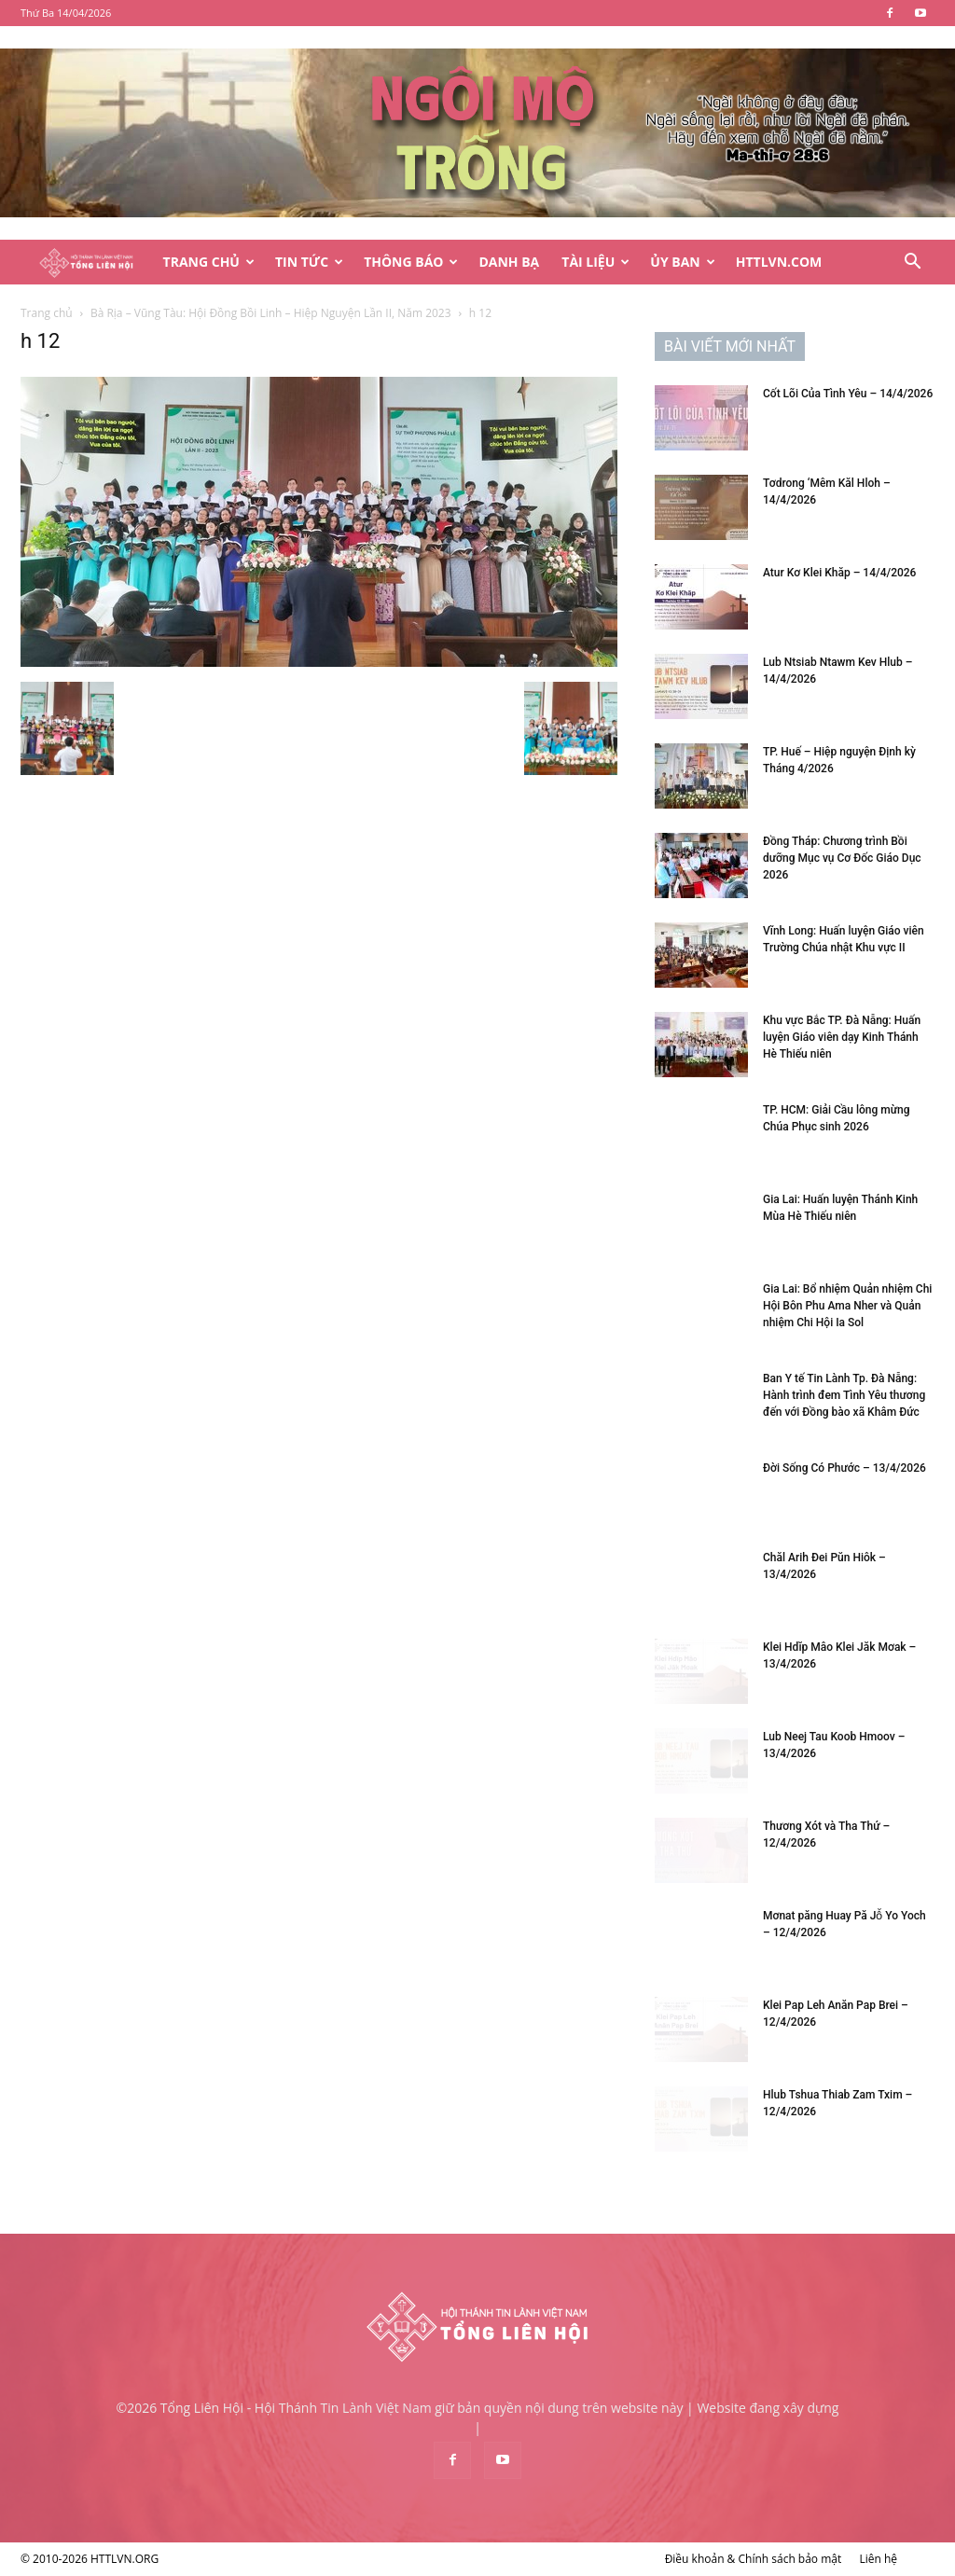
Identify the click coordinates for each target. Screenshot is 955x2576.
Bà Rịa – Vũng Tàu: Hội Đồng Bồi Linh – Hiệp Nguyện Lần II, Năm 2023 (270, 313)
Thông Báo (411, 261)
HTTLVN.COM (779, 261)
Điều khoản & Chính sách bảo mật (753, 2559)
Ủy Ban (682, 261)
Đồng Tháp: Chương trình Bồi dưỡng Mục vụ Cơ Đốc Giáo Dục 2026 (842, 858)
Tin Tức (309, 261)
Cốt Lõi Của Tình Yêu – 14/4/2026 (848, 393)
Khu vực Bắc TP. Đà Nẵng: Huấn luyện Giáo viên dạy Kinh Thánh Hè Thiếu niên (841, 1037)
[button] (912, 263)
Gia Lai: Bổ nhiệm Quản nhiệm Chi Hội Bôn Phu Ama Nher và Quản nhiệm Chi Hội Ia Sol (847, 1305)
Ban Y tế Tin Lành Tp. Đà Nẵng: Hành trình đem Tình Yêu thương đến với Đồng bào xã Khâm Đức (844, 1395)
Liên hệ (878, 2559)
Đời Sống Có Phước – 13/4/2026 (844, 1468)
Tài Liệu (595, 261)
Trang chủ (47, 313)
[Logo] (86, 262)
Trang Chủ (209, 261)
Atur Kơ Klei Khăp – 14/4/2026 (839, 572)
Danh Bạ (508, 261)
